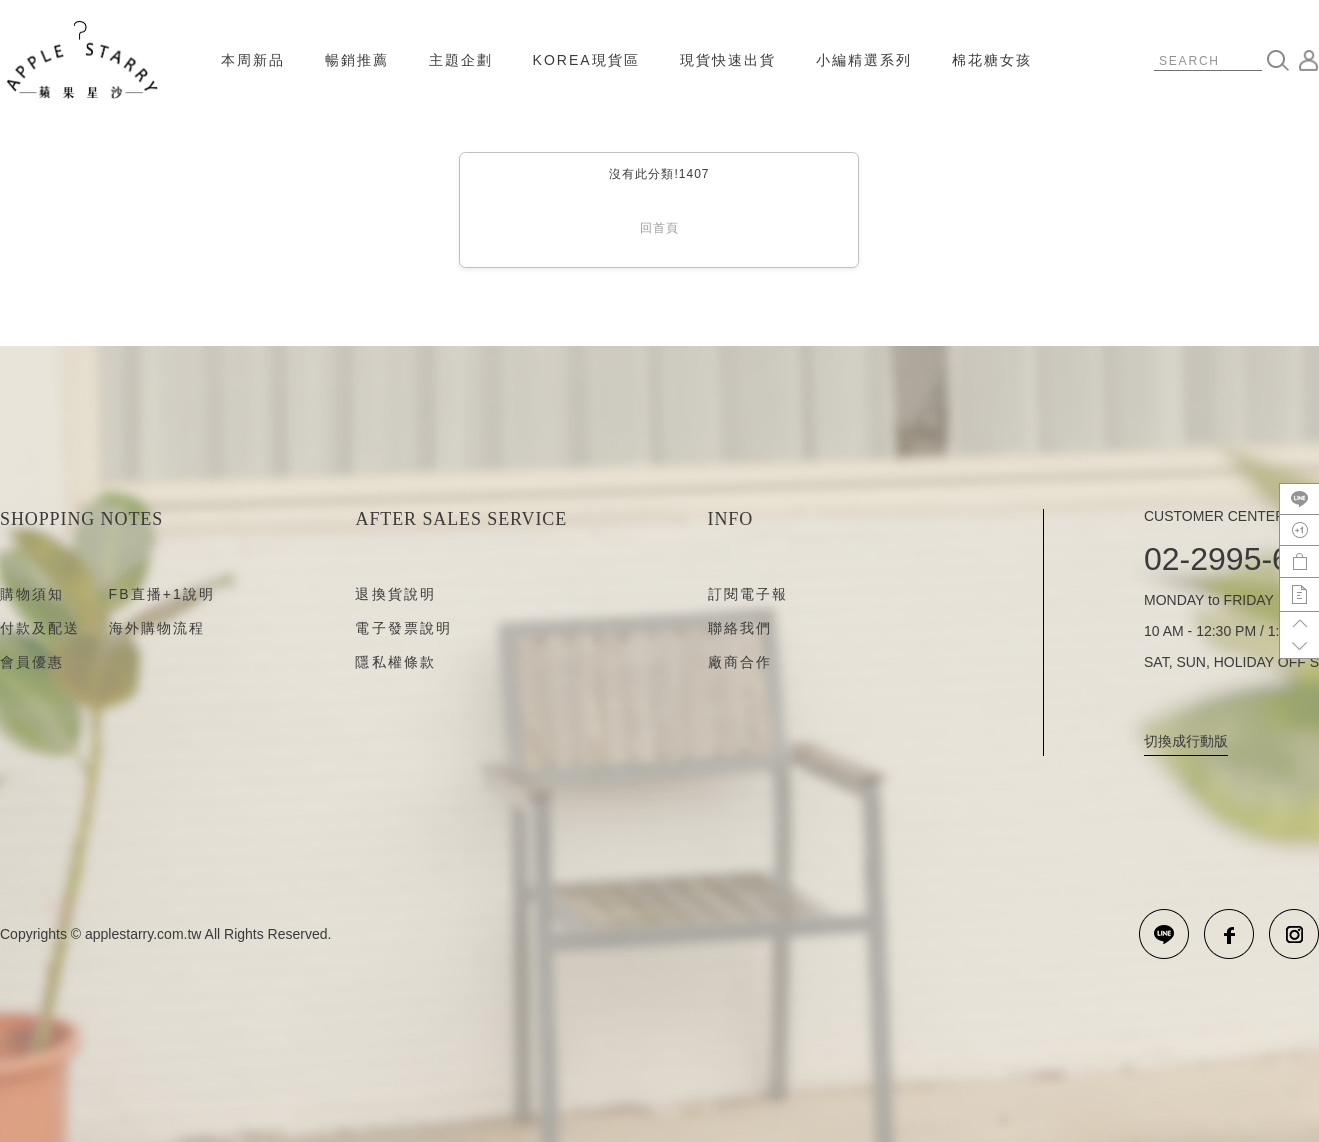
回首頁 (659, 228)
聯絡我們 (740, 628)
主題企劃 (461, 60)
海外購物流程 (157, 628)
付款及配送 (40, 628)
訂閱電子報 (748, 594)
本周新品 (253, 60)
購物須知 (32, 594)
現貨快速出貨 (728, 60)
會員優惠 (32, 662)
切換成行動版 (1186, 741)
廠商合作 (740, 662)
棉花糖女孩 (992, 60)
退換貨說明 (395, 594)
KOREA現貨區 (586, 60)
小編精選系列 (864, 60)
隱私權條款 (395, 662)
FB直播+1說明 (162, 594)
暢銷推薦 (357, 60)
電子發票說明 (403, 628)
